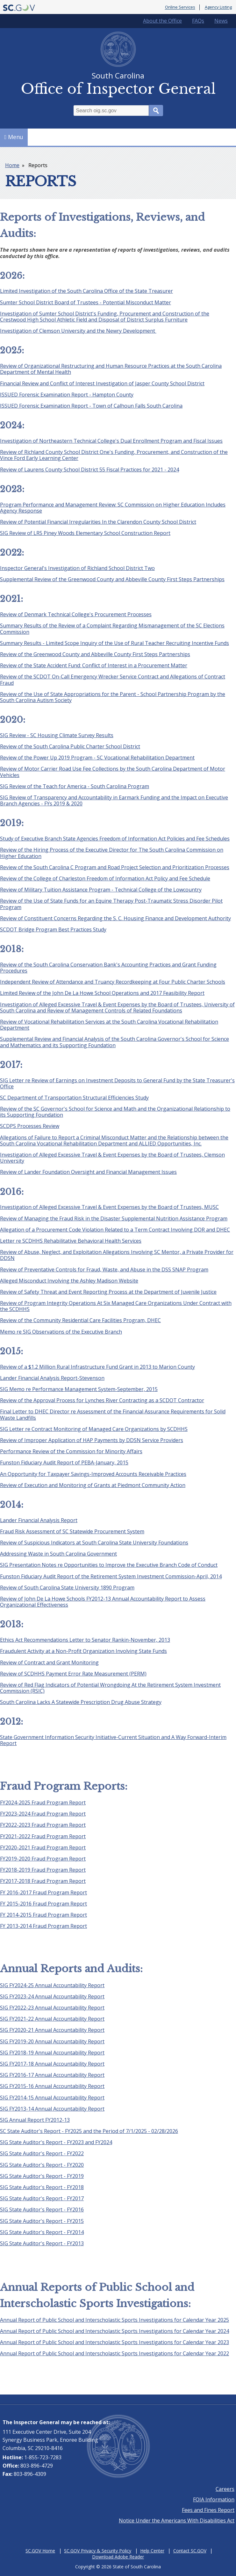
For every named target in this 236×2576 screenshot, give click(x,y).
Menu (14, 137)
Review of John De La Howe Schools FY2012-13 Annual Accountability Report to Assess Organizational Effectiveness (102, 1601)
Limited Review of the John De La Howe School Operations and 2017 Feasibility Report (102, 992)
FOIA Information (213, 2499)
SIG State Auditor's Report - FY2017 (42, 2198)
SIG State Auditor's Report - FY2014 (42, 2232)
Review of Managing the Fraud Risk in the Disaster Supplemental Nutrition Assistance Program (113, 1218)
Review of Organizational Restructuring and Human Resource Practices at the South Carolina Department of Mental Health (111, 368)
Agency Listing (218, 7)
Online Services (180, 7)
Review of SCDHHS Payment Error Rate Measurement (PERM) (73, 1673)
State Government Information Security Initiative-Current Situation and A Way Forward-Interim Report (113, 1740)
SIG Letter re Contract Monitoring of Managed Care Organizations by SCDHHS (94, 1428)
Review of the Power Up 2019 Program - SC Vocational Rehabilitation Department (97, 757)
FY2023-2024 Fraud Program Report (43, 1813)
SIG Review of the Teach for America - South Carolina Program (74, 786)
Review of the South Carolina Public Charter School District (70, 746)
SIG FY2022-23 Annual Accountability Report (52, 2007)
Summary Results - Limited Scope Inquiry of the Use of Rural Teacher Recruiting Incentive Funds (114, 643)
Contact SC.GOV (189, 2551)
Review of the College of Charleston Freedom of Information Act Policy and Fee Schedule (105, 878)
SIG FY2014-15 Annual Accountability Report (52, 2097)
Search (156, 110)
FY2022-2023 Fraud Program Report (43, 1824)
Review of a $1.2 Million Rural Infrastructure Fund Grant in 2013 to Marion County (97, 1366)
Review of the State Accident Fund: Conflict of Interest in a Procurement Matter (93, 665)
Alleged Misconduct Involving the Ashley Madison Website (69, 1280)
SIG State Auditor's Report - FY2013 (42, 2243)
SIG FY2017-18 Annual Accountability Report (52, 2063)
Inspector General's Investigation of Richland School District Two (77, 568)
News (221, 20)
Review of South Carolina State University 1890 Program (67, 1587)
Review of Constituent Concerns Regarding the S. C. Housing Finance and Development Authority (115, 918)
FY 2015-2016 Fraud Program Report (43, 1903)
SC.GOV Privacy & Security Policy (97, 2551)
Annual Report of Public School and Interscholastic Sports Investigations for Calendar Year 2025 (114, 2319)
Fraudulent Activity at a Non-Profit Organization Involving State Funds (83, 1650)
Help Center (152, 2551)
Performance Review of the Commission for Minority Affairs (71, 1451)
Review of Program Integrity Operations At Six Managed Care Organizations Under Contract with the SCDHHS (116, 1306)
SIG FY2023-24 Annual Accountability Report (52, 1996)
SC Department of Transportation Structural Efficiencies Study (74, 1097)
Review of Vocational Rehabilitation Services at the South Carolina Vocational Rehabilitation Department (109, 1024)
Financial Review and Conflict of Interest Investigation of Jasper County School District (102, 383)
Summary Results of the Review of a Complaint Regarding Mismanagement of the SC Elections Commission (112, 628)
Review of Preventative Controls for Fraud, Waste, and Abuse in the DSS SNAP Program (104, 1269)
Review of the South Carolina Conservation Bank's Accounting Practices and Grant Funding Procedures (108, 967)
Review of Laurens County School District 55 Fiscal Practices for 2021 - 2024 (89, 469)
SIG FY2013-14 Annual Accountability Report (52, 2108)
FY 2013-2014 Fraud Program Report (43, 1925)
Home (12, 165)
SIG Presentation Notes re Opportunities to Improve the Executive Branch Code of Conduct (109, 1564)
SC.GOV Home (40, 2551)
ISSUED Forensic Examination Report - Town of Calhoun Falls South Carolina (91, 405)
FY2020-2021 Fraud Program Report (43, 1847)
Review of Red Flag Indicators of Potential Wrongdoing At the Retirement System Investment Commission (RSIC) (110, 1687)
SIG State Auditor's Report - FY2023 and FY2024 (56, 2142)
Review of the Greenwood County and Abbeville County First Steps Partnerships (95, 654)
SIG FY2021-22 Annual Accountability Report (52, 2018)
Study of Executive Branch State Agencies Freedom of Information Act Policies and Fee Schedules (115, 838)
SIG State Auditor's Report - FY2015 (42, 2220)
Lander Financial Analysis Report (38, 1520)
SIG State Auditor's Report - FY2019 (42, 2176)
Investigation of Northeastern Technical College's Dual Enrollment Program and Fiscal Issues (111, 440)
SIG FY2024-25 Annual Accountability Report (52, 1985)
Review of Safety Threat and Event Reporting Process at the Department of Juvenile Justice (108, 1291)
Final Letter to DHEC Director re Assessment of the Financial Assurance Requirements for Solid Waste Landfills (112, 1414)
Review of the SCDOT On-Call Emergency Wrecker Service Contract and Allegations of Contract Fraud (112, 679)
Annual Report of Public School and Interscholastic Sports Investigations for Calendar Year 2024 (114, 2331)
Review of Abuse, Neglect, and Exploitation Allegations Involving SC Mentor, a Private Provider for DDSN (116, 1255)
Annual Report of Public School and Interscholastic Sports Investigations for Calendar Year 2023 (114, 2342)
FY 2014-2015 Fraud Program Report (43, 1914)
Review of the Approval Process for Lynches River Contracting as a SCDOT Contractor (102, 1400)
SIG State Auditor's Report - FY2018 (42, 2187)
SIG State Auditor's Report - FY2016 (42, 2209)
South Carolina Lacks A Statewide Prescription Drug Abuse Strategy (80, 1702)
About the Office (162, 20)
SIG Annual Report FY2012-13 (35, 2119)
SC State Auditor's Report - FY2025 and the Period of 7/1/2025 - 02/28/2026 (89, 2131)
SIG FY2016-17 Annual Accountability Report (52, 2074)
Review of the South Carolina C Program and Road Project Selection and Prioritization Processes (114, 867)
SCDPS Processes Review (29, 1125)
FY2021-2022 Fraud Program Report (43, 1836)
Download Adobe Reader (118, 2557)
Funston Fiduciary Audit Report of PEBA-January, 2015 (64, 1462)
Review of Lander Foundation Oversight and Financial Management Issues (88, 1171)
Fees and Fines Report (208, 2509)
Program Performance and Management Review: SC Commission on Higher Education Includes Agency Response (112, 507)
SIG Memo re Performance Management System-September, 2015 (79, 1389)
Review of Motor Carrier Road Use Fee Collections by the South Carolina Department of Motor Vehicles (112, 771)
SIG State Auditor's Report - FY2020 (42, 2164)
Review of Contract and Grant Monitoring (49, 1662)
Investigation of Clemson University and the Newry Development (78, 330)
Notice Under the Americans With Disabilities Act (176, 2520)
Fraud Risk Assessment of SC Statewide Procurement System (72, 1531)
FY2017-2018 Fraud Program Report (43, 1880)
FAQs (198, 20)
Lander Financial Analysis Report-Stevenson (52, 1377)
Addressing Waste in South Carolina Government (58, 1553)
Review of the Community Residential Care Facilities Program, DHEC (80, 1320)
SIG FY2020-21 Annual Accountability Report (52, 2029)
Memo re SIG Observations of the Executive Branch (61, 1331)
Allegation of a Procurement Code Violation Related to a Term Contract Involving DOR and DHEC (115, 1229)
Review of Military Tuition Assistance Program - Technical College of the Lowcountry (101, 889)
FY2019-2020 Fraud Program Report (43, 1858)
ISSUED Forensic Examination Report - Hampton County (66, 394)
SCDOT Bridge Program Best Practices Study (53, 929)
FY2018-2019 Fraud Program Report (43, 1869)
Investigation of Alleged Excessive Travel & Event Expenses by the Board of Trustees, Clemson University (112, 1157)
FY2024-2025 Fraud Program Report (43, 1802)
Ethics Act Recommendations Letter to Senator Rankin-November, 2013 (85, 1639)
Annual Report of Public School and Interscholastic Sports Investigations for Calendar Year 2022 (114, 2353)
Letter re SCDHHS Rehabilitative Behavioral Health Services (70, 1240)
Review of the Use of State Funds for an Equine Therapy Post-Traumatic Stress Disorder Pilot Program (111, 903)
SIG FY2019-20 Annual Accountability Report (52, 2041)
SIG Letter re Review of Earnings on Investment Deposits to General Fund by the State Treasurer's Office (117, 1083)
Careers (225, 2488)
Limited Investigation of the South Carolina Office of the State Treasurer (86, 290)
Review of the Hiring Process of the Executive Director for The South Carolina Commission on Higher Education (111, 852)
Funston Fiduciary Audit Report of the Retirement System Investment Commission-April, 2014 (111, 1576)
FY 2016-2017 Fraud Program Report (43, 1892)
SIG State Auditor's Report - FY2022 (42, 2153)
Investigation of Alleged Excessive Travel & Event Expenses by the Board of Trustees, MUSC (109, 1206)
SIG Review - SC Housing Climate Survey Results (56, 735)
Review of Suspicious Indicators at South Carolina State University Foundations (94, 1542)
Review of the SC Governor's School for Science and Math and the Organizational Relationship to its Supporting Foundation (115, 1111)
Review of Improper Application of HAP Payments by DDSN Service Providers (91, 1440)
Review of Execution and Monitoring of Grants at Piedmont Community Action (92, 1485)
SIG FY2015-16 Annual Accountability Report (52, 2086)
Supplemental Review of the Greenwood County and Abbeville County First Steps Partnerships (112, 579)
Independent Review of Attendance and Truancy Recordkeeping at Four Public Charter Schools (112, 981)
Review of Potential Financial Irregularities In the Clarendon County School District (98, 521)
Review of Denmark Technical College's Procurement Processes (76, 614)
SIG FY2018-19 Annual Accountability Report (52, 2052)
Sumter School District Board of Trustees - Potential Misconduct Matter (85, 302)
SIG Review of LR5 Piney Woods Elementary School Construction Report (85, 533)
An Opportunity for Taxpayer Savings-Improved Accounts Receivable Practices (93, 1473)
